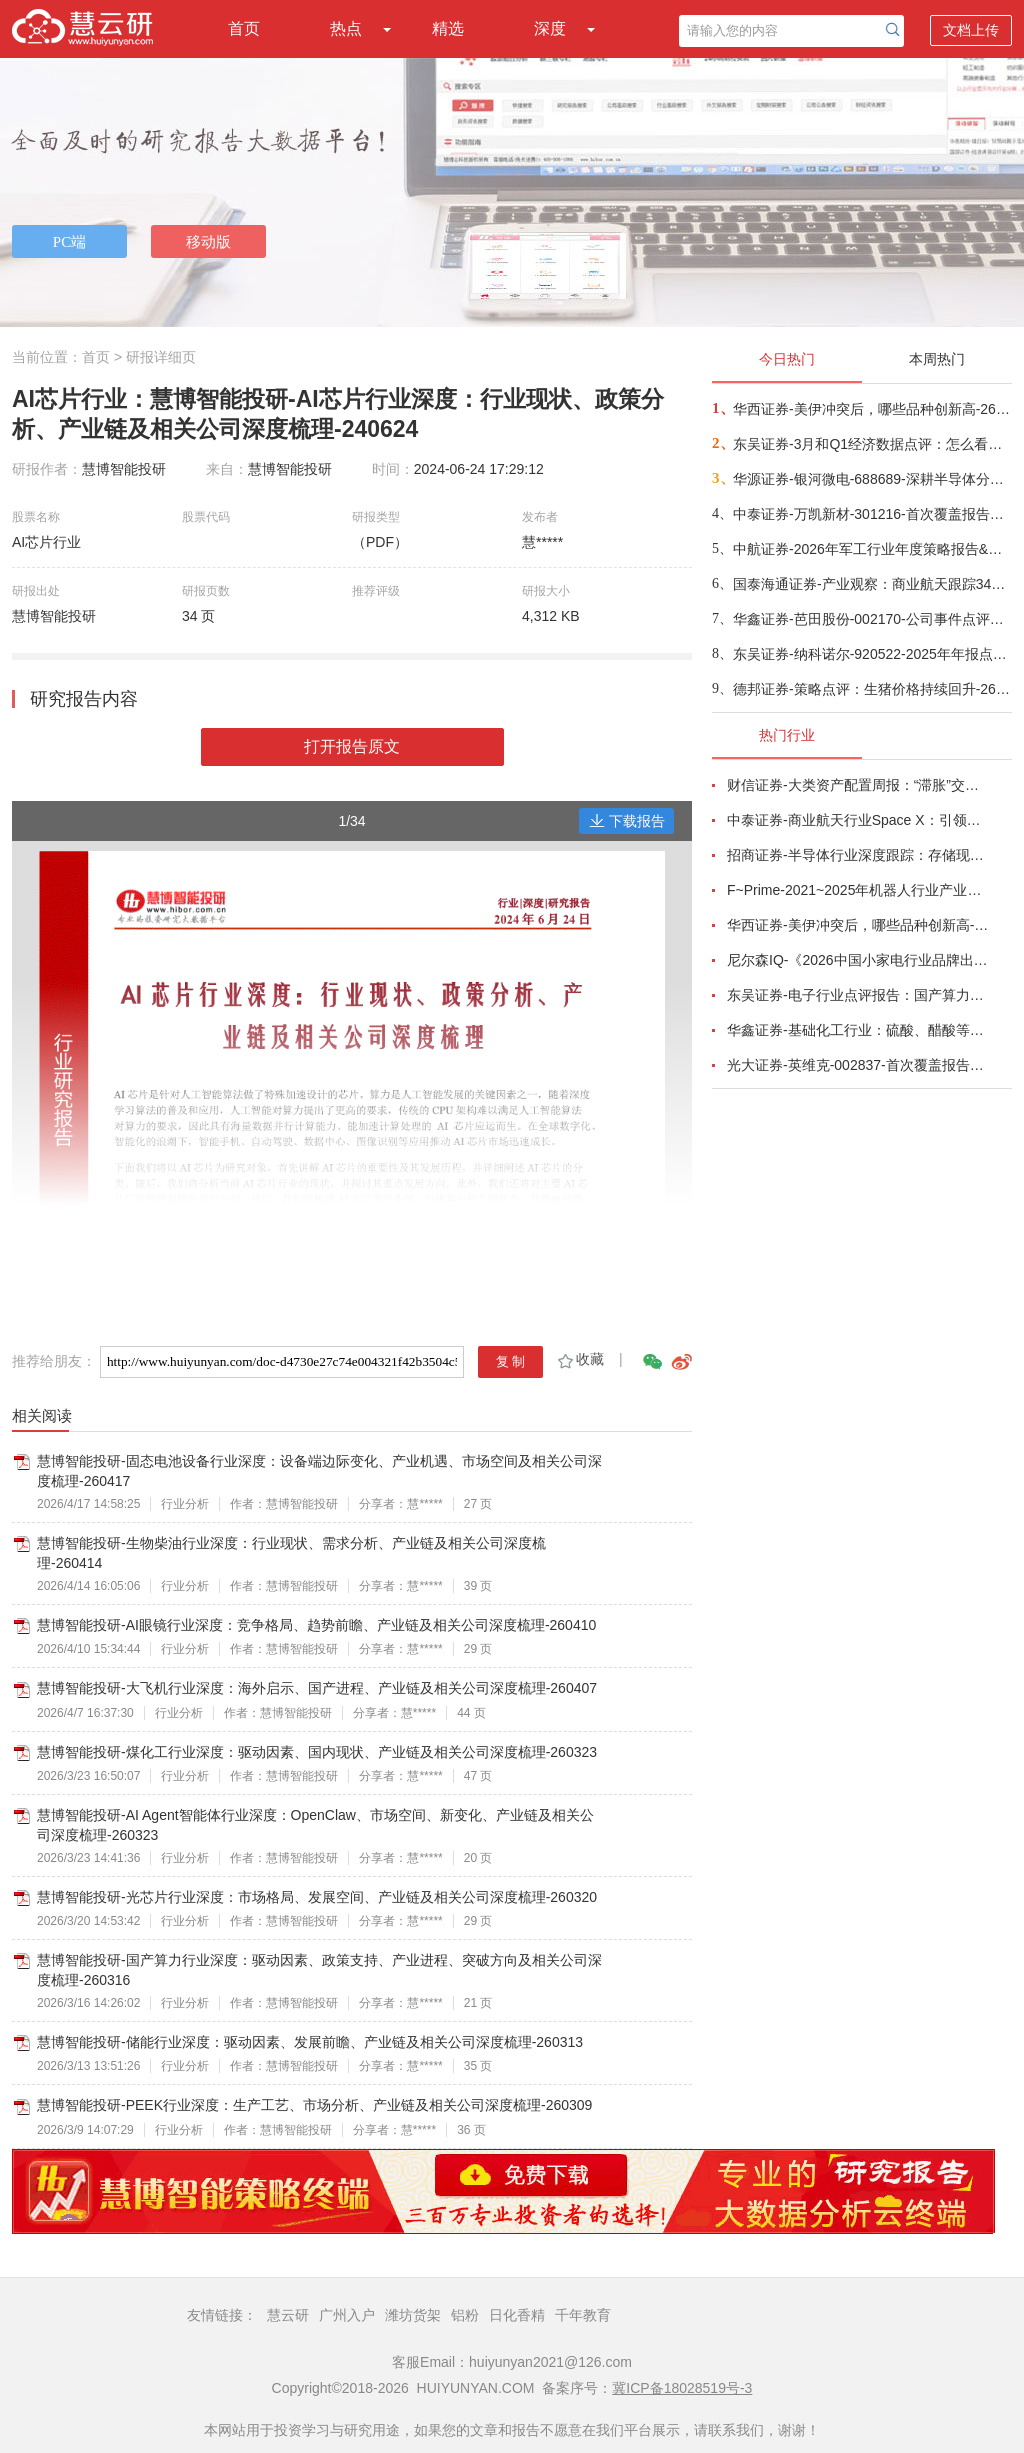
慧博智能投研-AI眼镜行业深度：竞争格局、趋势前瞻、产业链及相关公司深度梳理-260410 (316, 1625)
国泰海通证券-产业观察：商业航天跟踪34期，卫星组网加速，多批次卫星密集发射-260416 (871, 584)
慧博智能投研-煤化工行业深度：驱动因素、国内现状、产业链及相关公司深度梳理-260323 (317, 1752)
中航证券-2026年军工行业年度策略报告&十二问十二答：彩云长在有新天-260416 (871, 549)
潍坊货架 (413, 2315)
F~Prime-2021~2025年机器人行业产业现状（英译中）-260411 (858, 890)
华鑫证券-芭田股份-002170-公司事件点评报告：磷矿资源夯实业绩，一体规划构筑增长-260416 (871, 619)
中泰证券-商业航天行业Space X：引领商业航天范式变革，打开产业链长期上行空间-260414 (858, 820)
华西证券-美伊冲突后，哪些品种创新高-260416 (871, 409)
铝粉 (465, 2315)
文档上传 (971, 30)
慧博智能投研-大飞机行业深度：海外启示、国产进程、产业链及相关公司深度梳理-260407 (317, 1688)
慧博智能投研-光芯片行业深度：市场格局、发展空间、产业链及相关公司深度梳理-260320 (317, 1897)
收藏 (579, 1359)
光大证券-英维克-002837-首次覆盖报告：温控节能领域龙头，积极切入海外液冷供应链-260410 (858, 1065)
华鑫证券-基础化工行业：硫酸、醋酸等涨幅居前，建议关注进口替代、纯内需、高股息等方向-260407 (858, 1030)
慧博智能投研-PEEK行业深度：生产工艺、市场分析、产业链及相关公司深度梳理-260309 (314, 2105)
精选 (448, 28)
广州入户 (347, 2315)
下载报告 (627, 821)
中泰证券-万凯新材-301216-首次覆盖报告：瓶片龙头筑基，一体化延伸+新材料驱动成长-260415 (871, 514)
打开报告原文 (352, 746)
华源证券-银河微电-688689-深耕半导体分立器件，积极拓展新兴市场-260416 (871, 479)
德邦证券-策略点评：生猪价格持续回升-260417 (871, 689)
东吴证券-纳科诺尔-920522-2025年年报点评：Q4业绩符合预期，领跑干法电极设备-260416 (871, 654)
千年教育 (583, 2315)
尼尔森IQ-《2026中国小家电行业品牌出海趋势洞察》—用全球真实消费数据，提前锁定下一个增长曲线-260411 (858, 960)
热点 (346, 28)
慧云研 (288, 2315)
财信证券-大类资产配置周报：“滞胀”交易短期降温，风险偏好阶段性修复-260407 (858, 785)
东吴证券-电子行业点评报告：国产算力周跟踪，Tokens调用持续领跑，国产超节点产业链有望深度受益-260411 (858, 995)
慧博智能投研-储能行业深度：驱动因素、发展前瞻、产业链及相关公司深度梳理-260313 (310, 2042)
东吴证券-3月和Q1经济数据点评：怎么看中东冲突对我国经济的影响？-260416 (871, 444)
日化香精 (517, 2315)
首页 (244, 28)
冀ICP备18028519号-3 (682, 2388)
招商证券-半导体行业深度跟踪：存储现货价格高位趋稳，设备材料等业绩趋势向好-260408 (858, 855)
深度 (550, 28)
